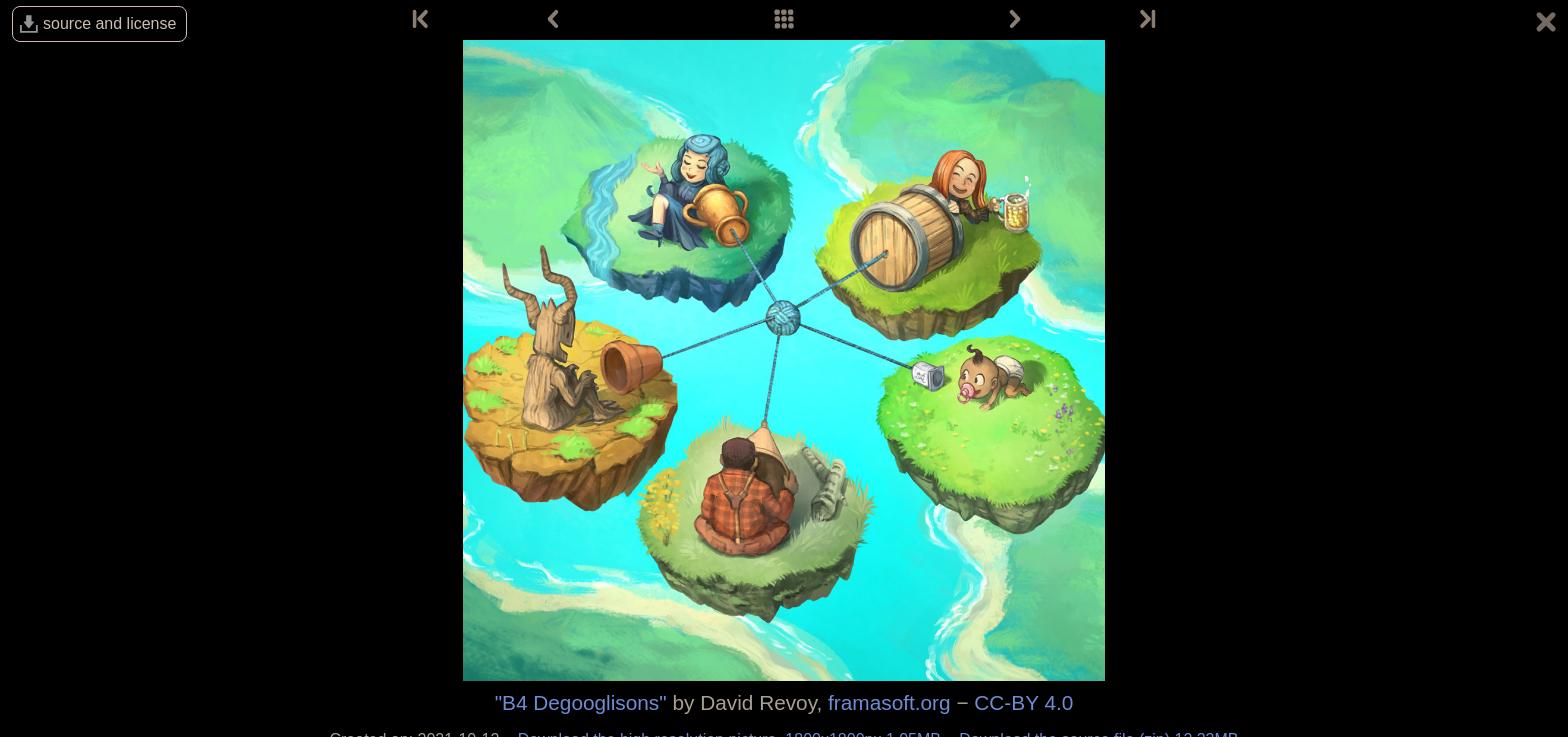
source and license (109, 23)
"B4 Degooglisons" (581, 702)
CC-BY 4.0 (1023, 702)
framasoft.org (889, 702)
